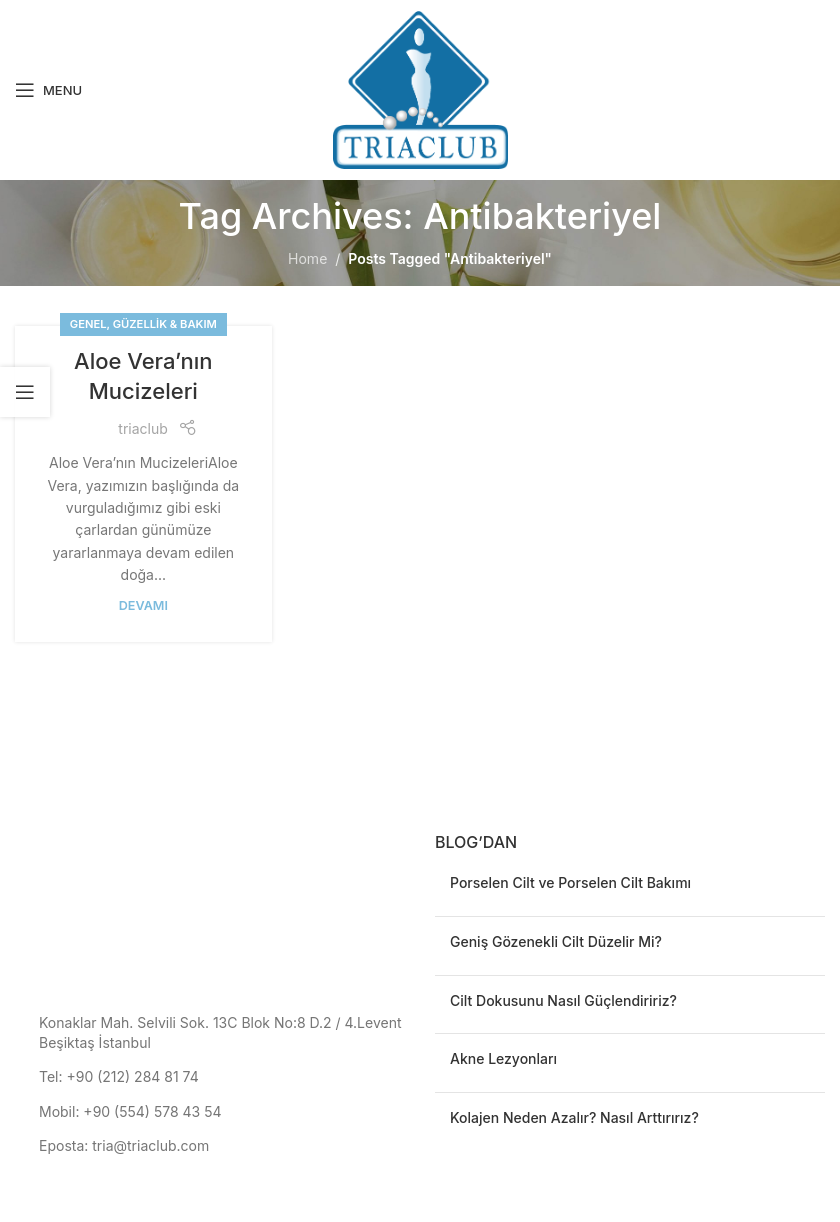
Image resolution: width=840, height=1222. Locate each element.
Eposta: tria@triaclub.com (124, 1145)
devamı (143, 605)
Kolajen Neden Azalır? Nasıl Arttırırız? (574, 1117)
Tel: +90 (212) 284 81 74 (119, 1076)
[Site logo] (420, 88)
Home (307, 258)
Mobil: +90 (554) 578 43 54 (130, 1111)
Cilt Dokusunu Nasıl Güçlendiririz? (563, 1000)
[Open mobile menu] (48, 90)
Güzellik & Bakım (165, 324)
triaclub (142, 428)
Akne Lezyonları (503, 1058)
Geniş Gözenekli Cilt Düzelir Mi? (556, 941)
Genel (88, 324)
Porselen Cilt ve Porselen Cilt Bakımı (570, 882)
